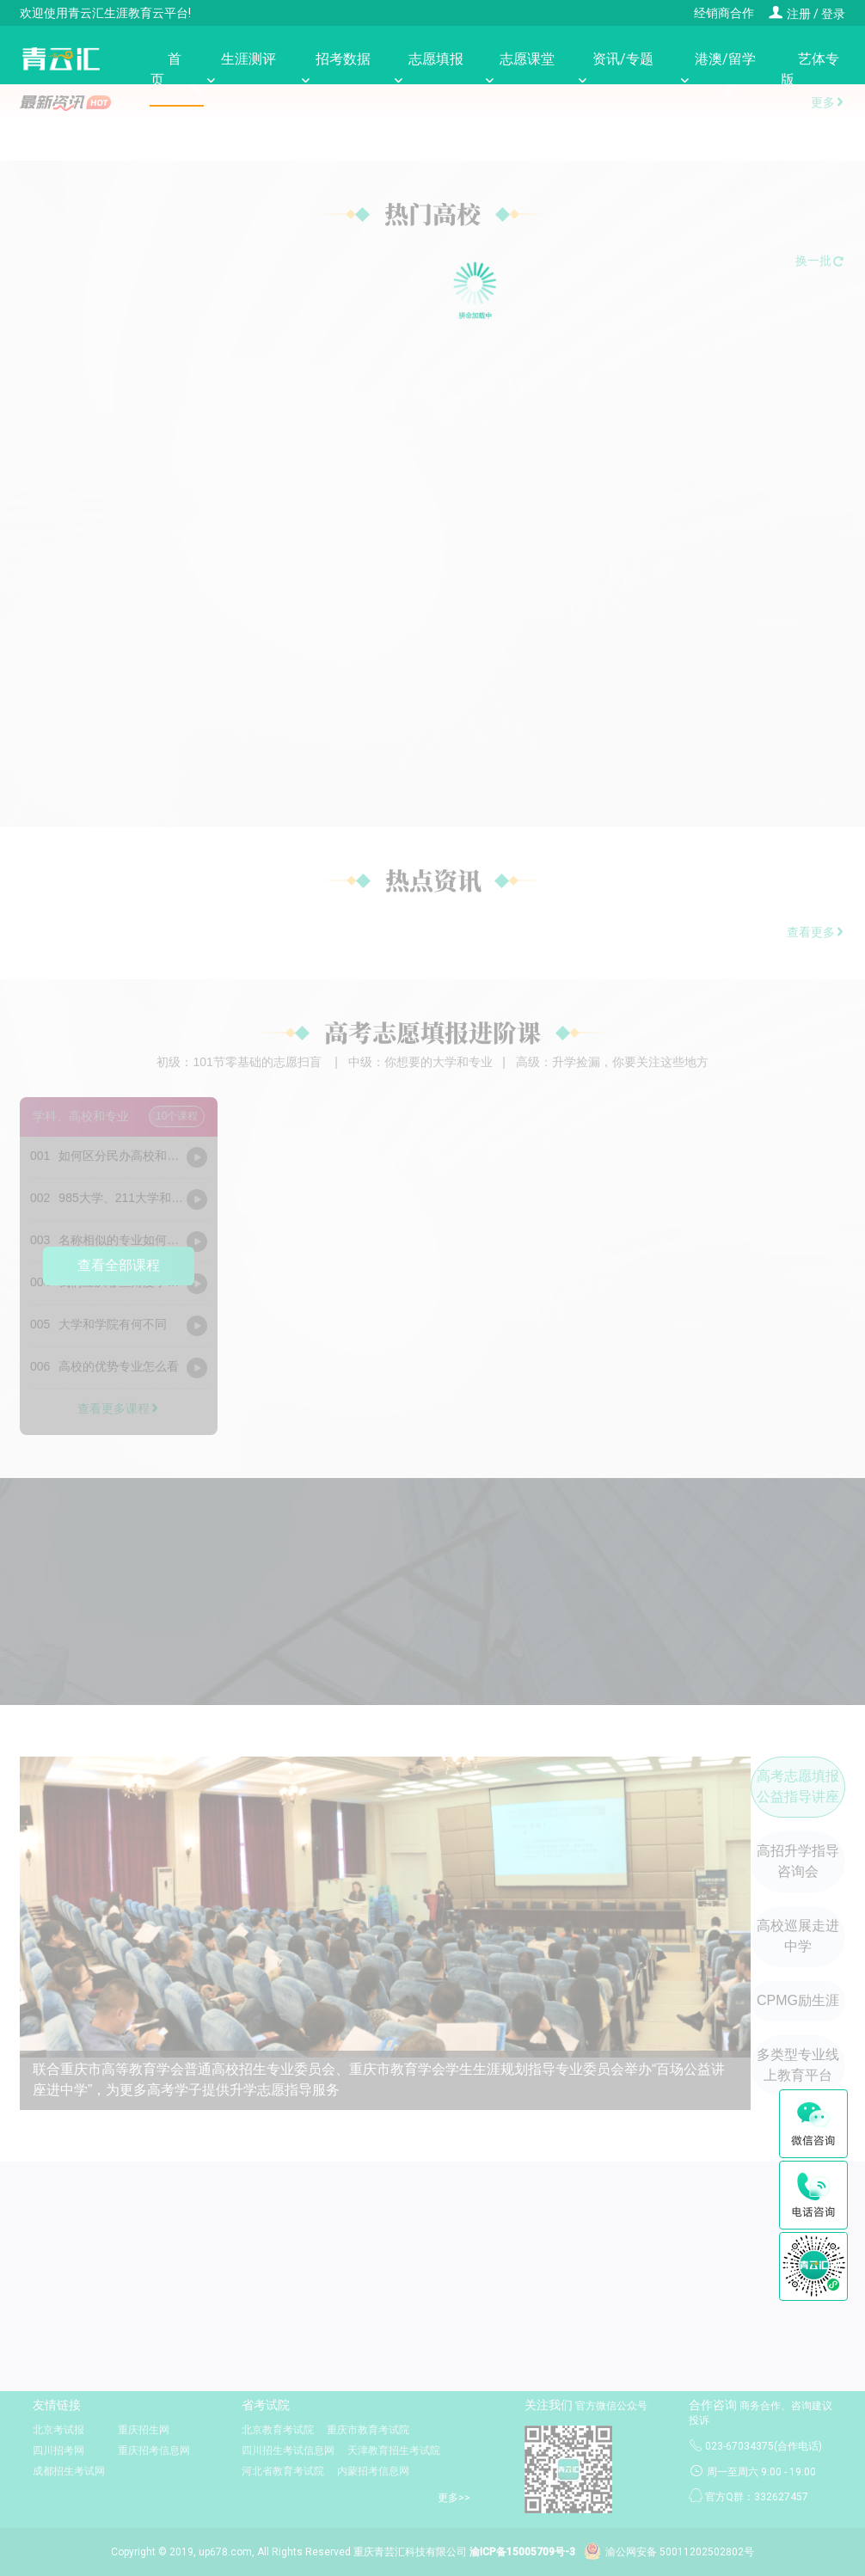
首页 (166, 69)
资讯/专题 (614, 70)
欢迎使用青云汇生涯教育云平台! (105, 13)
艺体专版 (809, 69)
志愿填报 (427, 69)
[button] (43, 168)
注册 (789, 14)
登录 (833, 14)
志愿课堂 (518, 69)
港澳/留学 (717, 70)
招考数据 (334, 69)
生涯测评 (240, 69)
